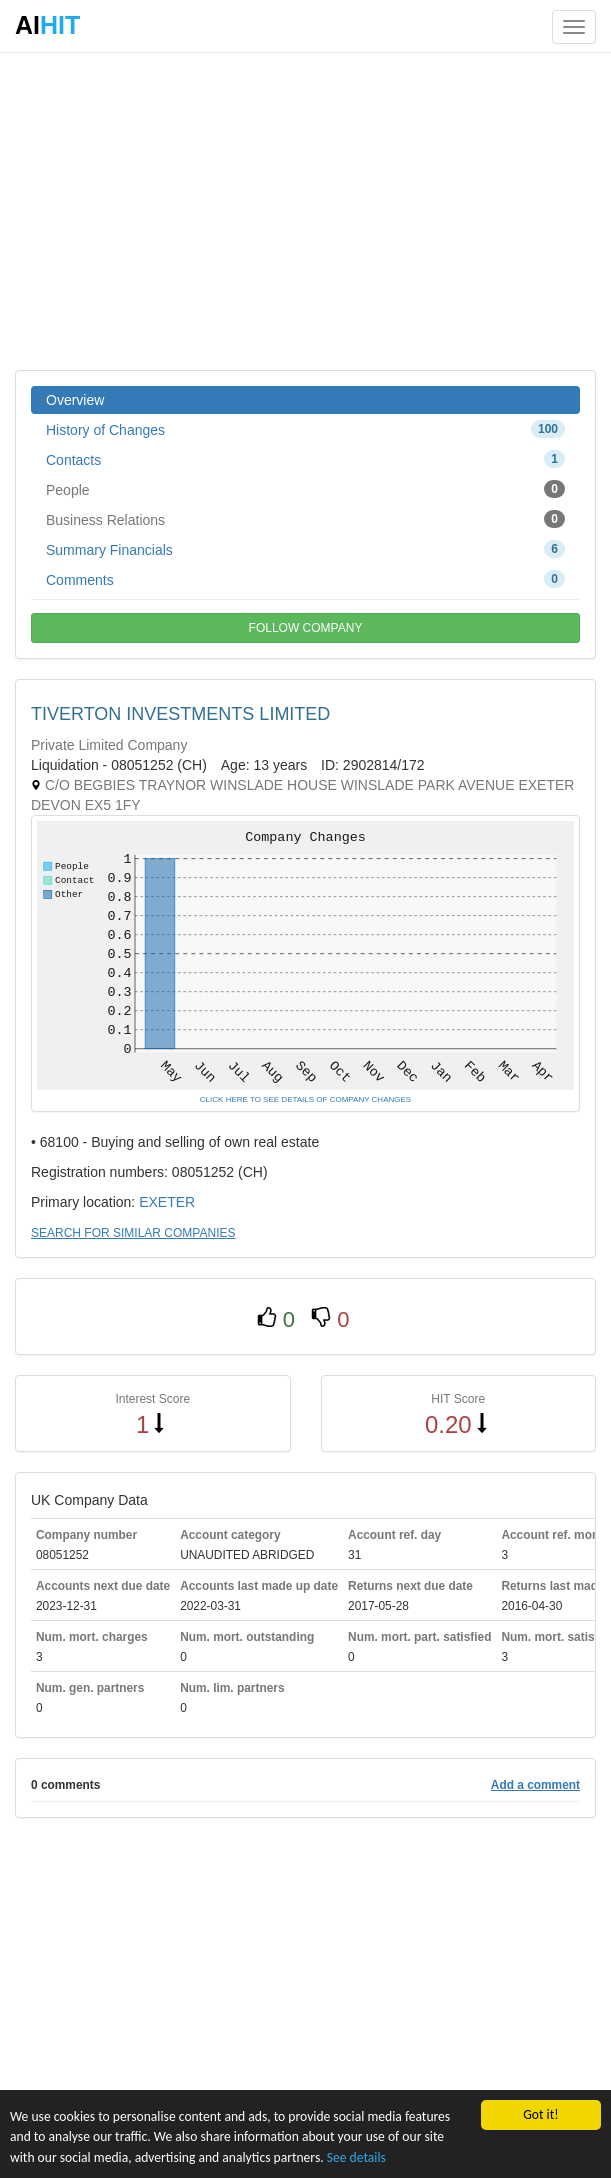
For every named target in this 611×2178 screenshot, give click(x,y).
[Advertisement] (305, 210)
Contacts (305, 459)
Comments (305, 579)
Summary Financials (305, 549)
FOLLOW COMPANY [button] (306, 628)
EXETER (167, 1202)
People (305, 489)
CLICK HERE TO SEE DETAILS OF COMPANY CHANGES (305, 1099)
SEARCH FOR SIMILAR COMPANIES (133, 1233)
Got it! (540, 2114)
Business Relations (305, 519)
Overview (75, 400)
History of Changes (305, 429)
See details (356, 2157)
